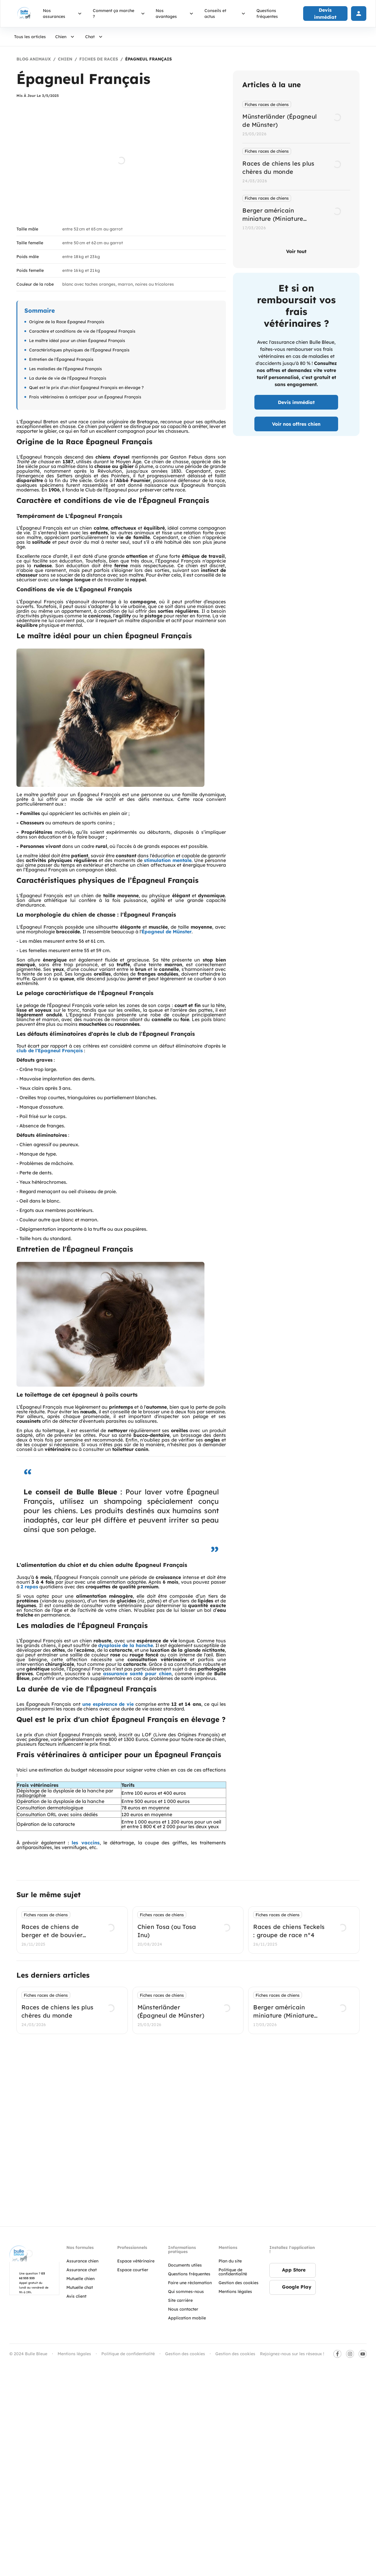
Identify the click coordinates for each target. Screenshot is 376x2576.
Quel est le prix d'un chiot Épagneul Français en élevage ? (86, 387)
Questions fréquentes (267, 13)
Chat (94, 36)
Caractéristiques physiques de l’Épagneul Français (79, 350)
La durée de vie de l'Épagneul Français (67, 378)
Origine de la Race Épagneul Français (66, 321)
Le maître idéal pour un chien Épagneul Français (77, 340)
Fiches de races (98, 59)
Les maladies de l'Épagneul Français (65, 368)
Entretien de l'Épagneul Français (61, 359)
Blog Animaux (33, 59)
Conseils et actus (225, 13)
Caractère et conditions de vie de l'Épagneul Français (82, 331)
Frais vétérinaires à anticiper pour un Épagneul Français (85, 397)
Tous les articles (30, 36)
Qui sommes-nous (186, 2293)
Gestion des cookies (235, 2355)
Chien (65, 36)
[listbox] (296, 167)
